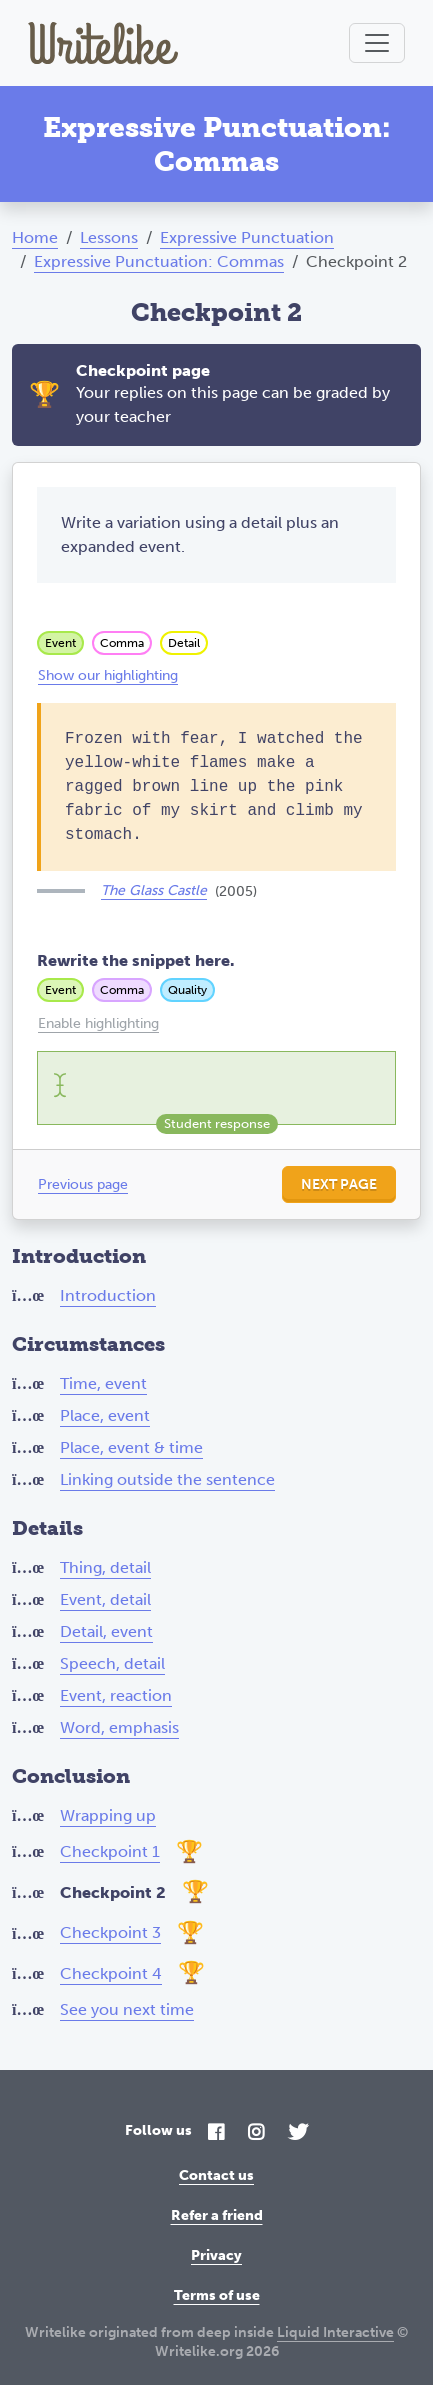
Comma (122, 643)
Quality (187, 990)
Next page (339, 1184)
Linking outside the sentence (167, 1479)
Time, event (103, 1383)
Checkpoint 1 (110, 1851)
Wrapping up (108, 1815)
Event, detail (105, 1599)
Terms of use (217, 2295)
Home (35, 237)
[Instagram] (256, 2133)
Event (60, 643)
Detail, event (106, 1631)
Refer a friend (217, 2215)
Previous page (83, 1184)
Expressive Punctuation (247, 237)
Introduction (108, 1295)
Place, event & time (131, 1447)
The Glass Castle (154, 890)
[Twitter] (298, 2133)
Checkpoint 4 (111, 1973)
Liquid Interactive (335, 2332)
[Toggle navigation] (377, 43)
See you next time (127, 2009)
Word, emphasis (119, 1727)
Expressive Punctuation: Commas (159, 261)
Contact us (216, 2175)
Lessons (109, 237)
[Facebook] (216, 2133)
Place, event (105, 1415)
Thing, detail (105, 1567)
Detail (184, 643)
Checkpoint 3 (110, 1932)
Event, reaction (116, 1695)
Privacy (216, 2255)
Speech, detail (112, 1663)
